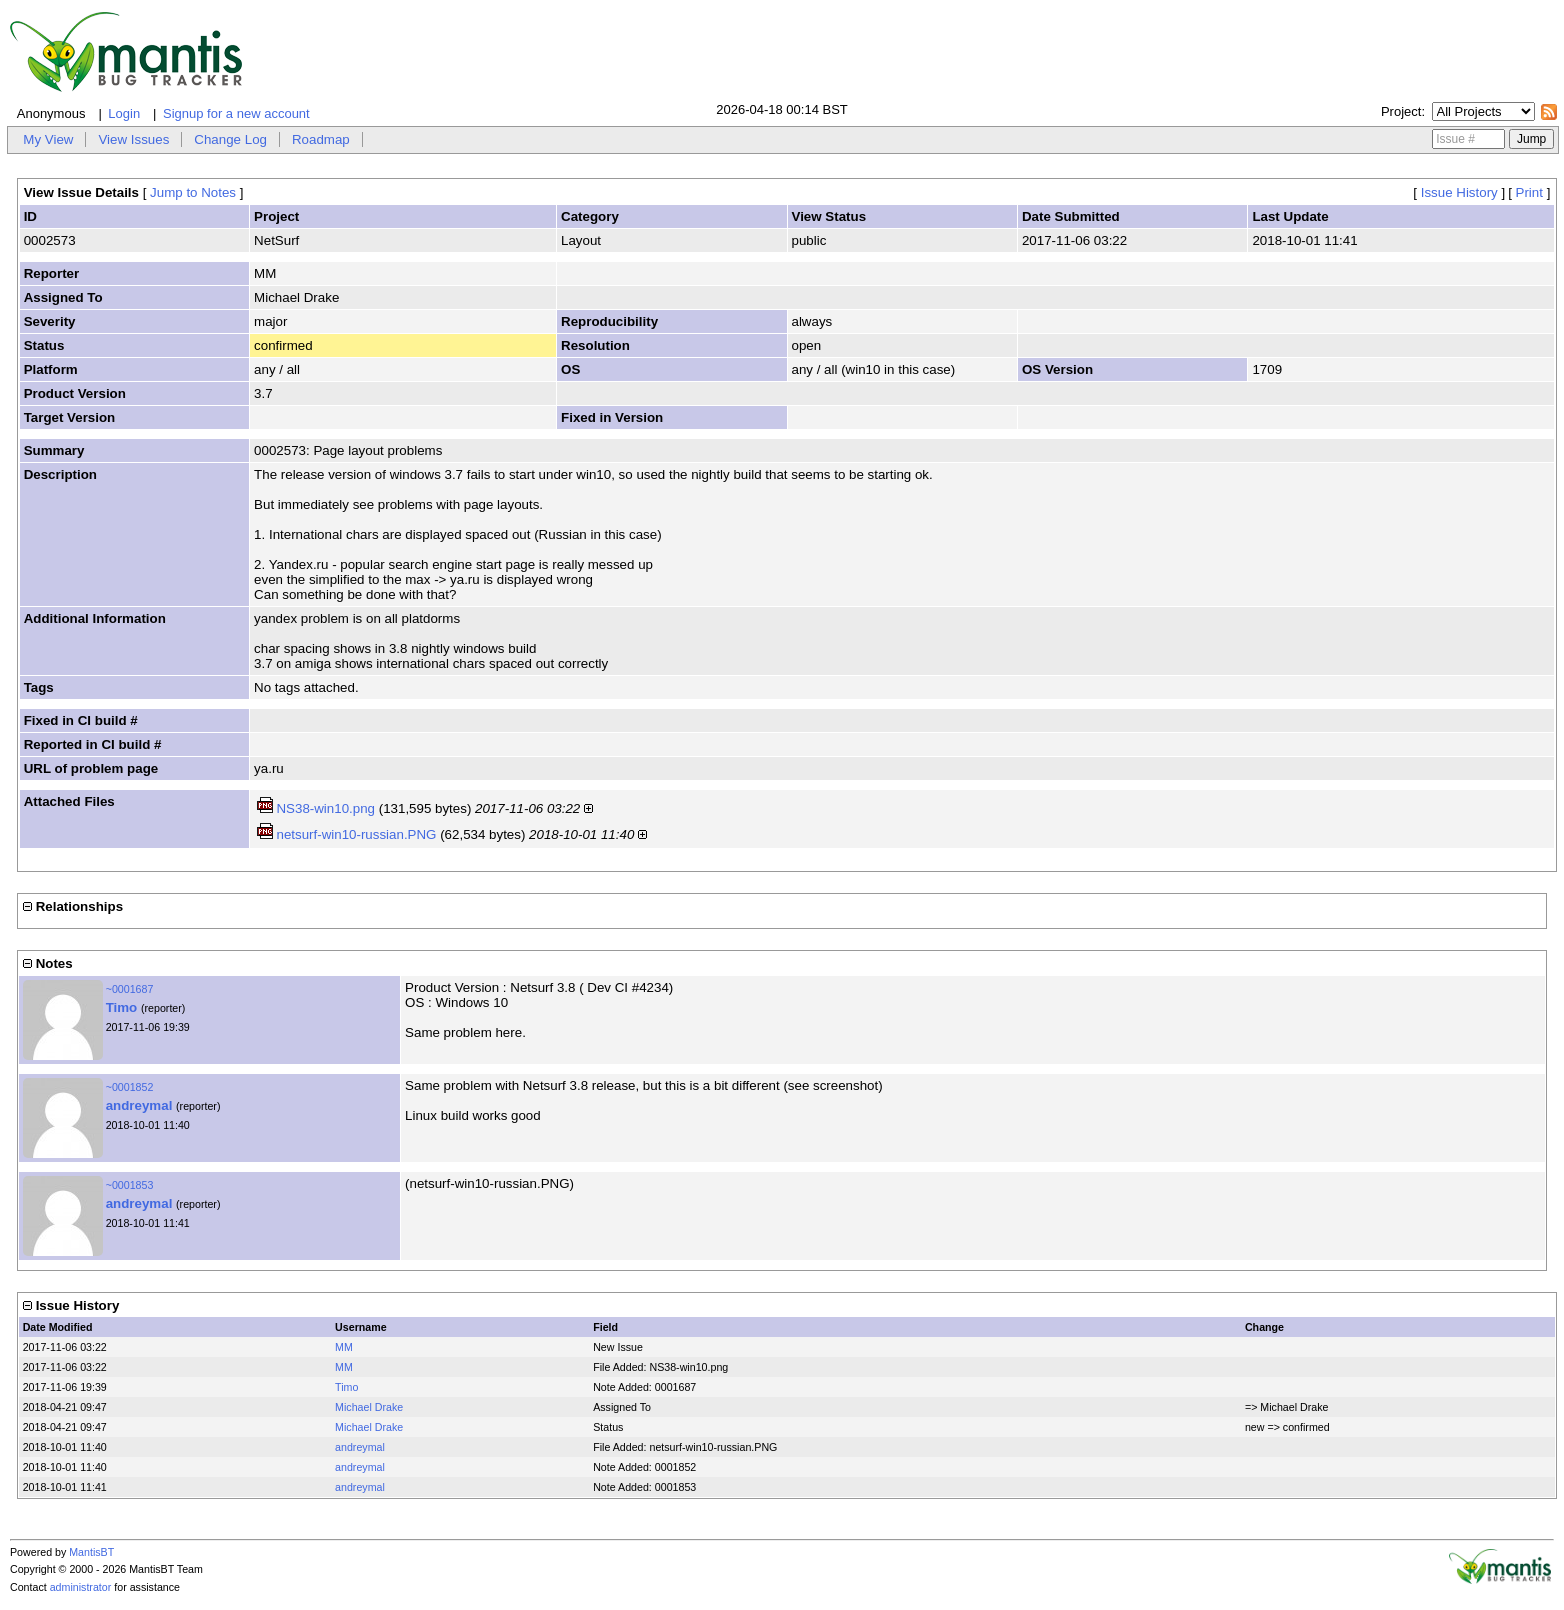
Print (1529, 192)
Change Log (230, 139)
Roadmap (321, 139)
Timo (122, 1007)
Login (124, 113)
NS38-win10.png (325, 808)
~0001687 (130, 989)
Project (1401, 111)
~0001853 (130, 1185)
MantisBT (91, 1552)
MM (344, 1347)
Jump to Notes (193, 192)
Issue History (1459, 192)
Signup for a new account (236, 113)
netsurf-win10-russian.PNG (356, 834)
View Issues (133, 139)
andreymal (139, 1105)
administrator (81, 1587)
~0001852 (130, 1087)
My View (48, 139)
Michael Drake (369, 1407)
